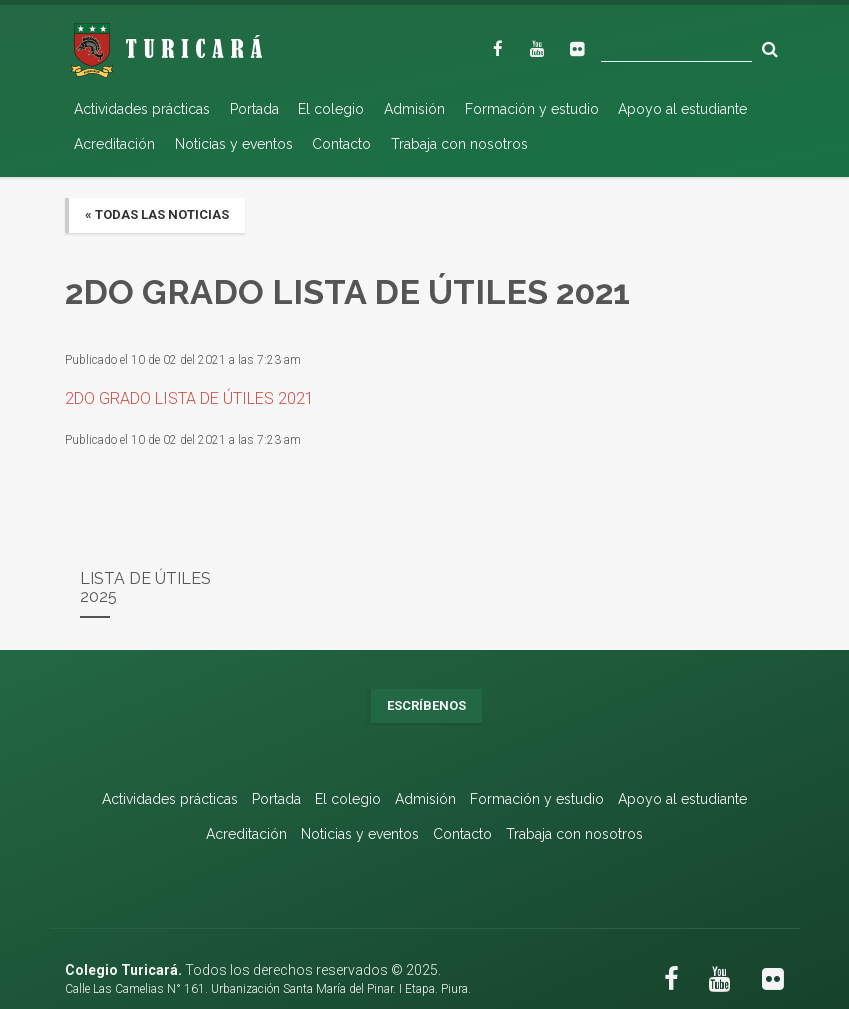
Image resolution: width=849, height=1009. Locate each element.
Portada (254, 109)
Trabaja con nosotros (459, 144)
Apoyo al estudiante (682, 109)
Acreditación (114, 144)
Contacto (341, 144)
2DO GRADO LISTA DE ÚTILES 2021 (189, 398)
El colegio (331, 109)
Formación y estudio (532, 109)
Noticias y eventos (234, 144)
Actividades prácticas (142, 109)
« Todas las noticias (157, 214)
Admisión (414, 109)
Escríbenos (426, 705)
